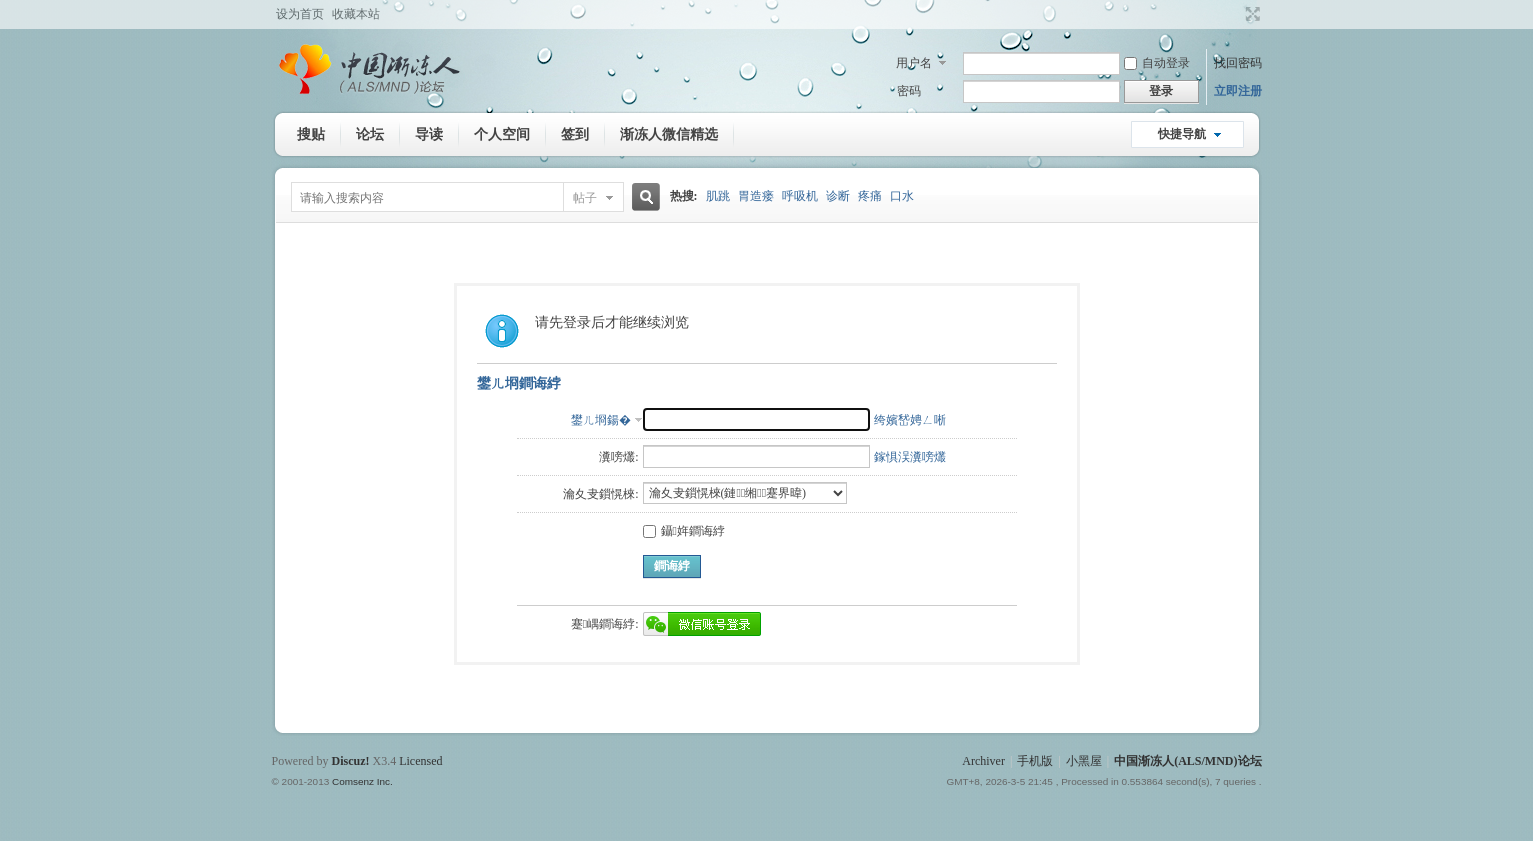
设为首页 (300, 14)
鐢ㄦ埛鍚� (601, 420)
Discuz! (351, 761)
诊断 (838, 196)
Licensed (420, 761)
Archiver (983, 761)
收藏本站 (356, 14)
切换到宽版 (1250, 14)
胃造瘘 (756, 196)
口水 (902, 196)
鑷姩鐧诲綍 (684, 531)
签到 (575, 134)
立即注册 (1238, 91)
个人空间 (502, 134)
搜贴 (311, 134)
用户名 (914, 63)
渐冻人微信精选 (669, 134)
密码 (909, 91)
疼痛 (870, 196)
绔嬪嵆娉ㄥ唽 (910, 420)
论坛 (370, 134)
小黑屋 (1084, 761)
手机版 (1035, 761)
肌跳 (718, 196)
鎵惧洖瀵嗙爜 (910, 457)
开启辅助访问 (1234, 14)
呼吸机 (800, 196)
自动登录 (1157, 63)
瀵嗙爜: (618, 457)
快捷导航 (1182, 134)
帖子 (585, 198)
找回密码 (1238, 63)
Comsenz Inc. (362, 781)
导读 (429, 134)
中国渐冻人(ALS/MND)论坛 (1187, 761)
